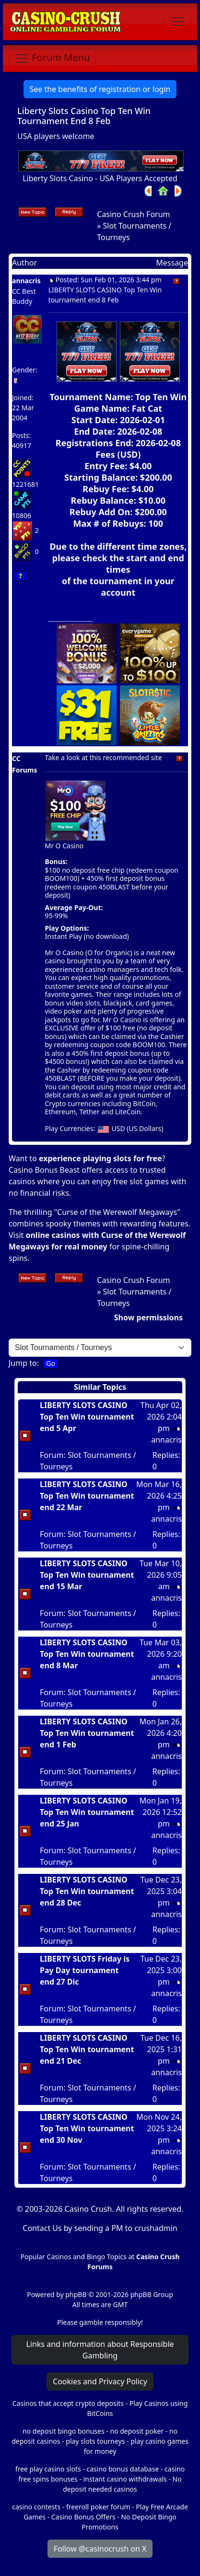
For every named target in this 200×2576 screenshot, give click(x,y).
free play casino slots (48, 2468)
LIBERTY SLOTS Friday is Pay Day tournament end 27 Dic (84, 1970)
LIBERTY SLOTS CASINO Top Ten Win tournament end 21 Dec (87, 2049)
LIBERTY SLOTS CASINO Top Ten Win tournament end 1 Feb (87, 1733)
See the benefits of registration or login (100, 89)
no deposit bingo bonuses (64, 2431)
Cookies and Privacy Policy (100, 2381)
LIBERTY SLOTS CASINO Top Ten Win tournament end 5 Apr (87, 1416)
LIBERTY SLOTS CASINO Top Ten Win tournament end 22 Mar (87, 1496)
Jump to (23, 1363)
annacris (26, 280)
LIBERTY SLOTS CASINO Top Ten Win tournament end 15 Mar (87, 1575)
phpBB (75, 2294)
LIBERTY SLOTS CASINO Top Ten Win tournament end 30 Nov (87, 2128)
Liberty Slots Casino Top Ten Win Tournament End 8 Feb (84, 116)
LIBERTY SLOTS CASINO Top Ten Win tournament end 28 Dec (87, 1891)
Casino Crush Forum (133, 214)
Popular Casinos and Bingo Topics (73, 2256)
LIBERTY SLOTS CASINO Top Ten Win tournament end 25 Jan (87, 1812)
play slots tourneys (95, 2441)
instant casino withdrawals (125, 2479)
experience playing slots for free (100, 1158)
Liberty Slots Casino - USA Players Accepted (100, 178)
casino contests (36, 2506)
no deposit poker (137, 2431)
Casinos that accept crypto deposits (68, 2403)
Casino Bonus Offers (83, 2516)
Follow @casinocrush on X (100, 2548)
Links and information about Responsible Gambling (100, 2350)
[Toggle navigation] (178, 21)
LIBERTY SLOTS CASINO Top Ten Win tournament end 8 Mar (87, 1654)
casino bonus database (122, 2468)
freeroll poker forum (98, 2506)
